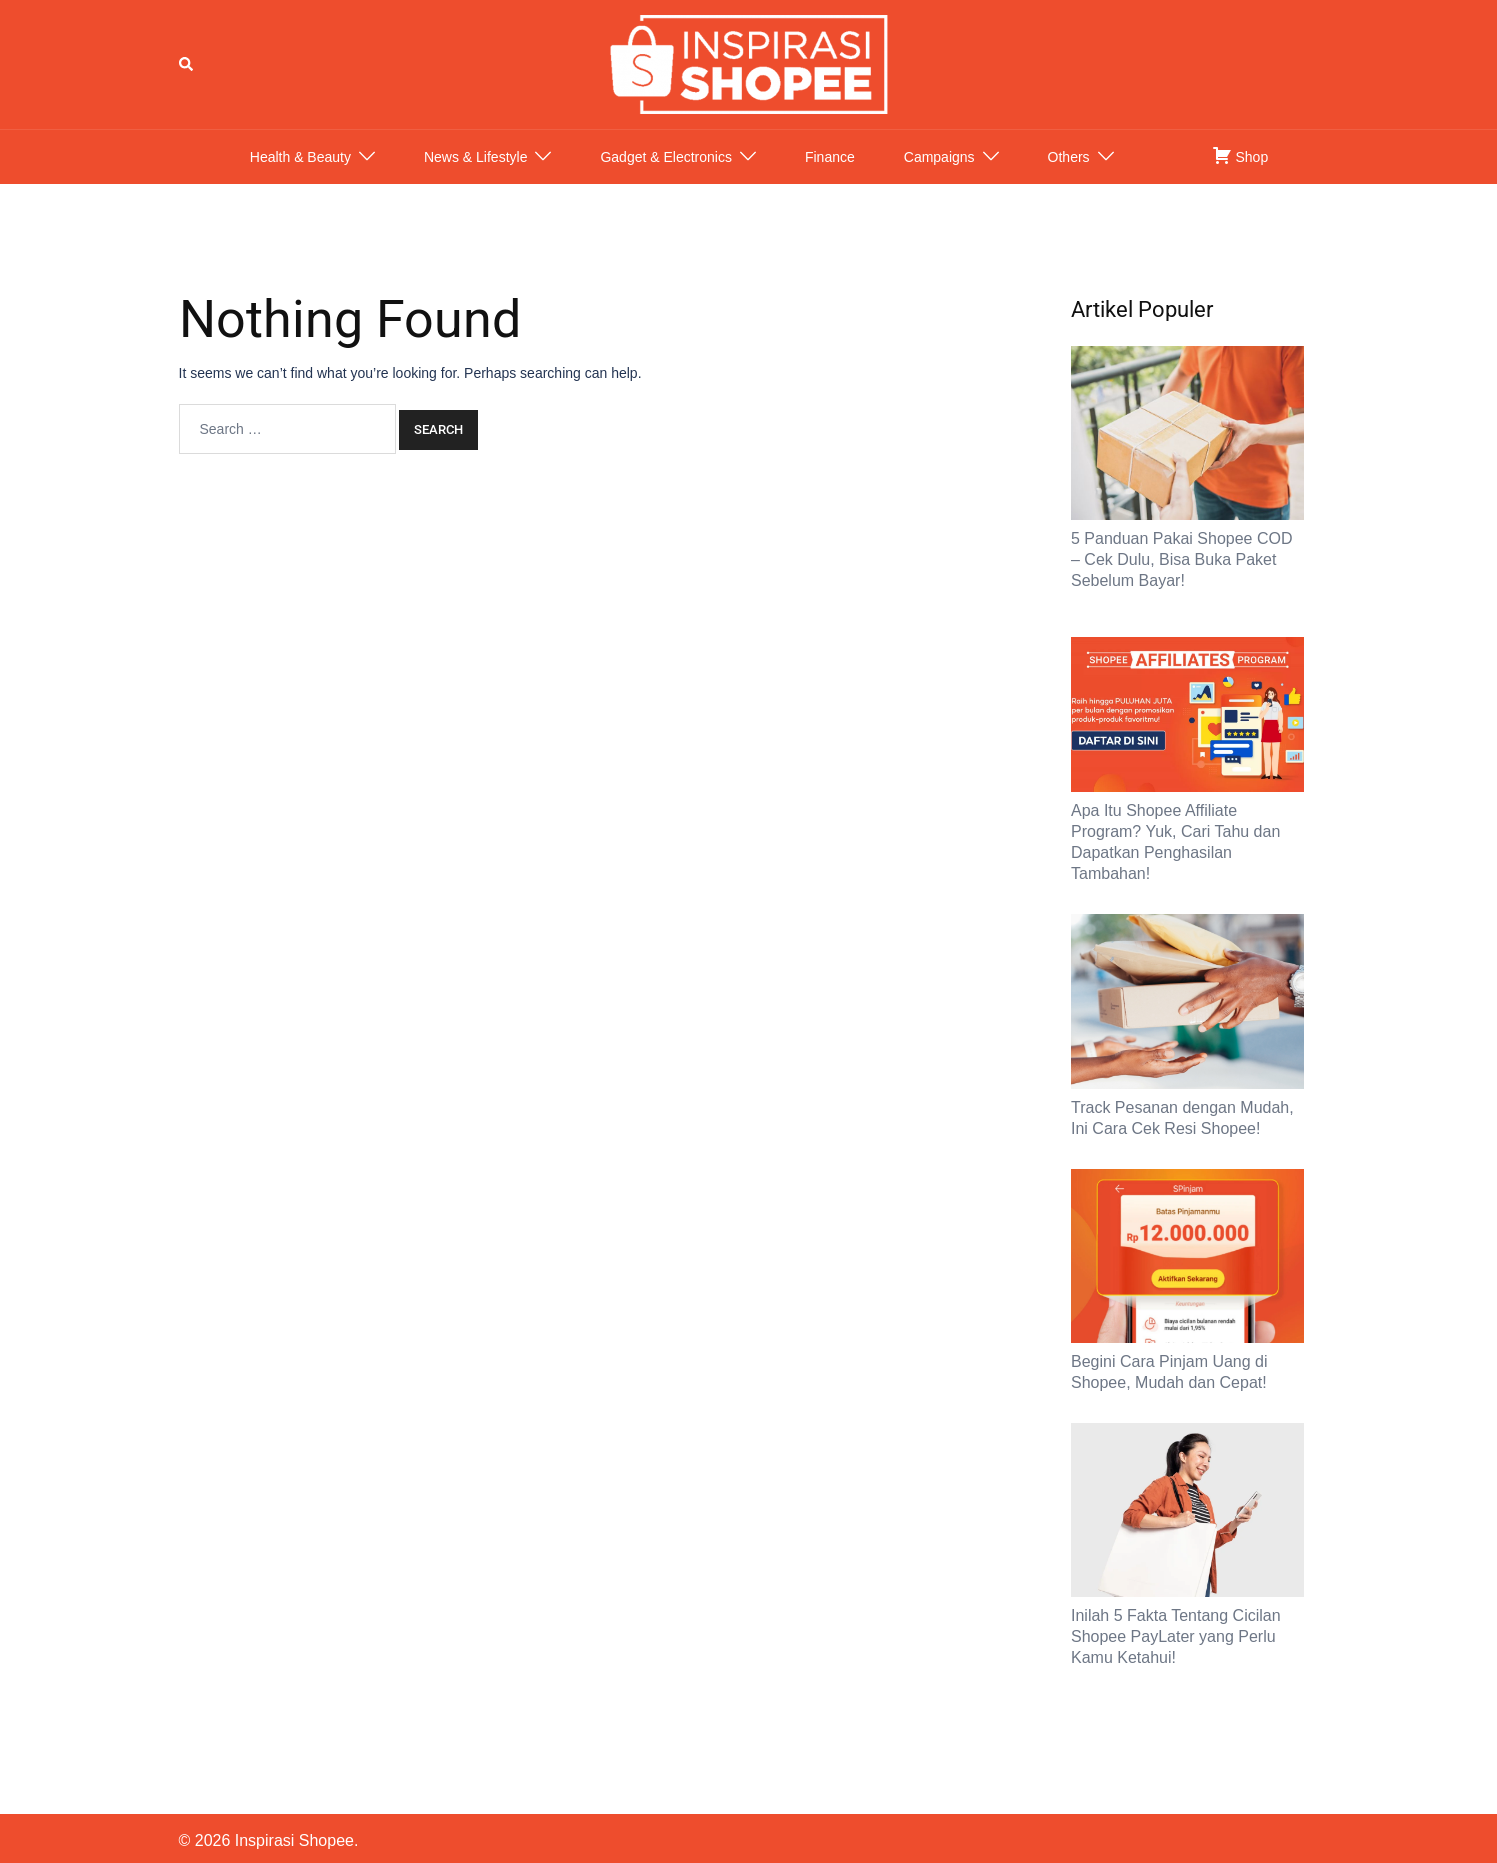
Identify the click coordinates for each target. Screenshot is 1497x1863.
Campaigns (939, 177)
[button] (187, 74)
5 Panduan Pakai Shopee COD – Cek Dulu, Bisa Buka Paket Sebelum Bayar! (1181, 579)
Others (1069, 177)
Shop (1240, 175)
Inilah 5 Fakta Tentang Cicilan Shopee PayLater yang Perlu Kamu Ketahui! (1176, 1656)
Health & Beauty (300, 177)
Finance (830, 177)
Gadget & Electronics (666, 177)
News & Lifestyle (475, 177)
